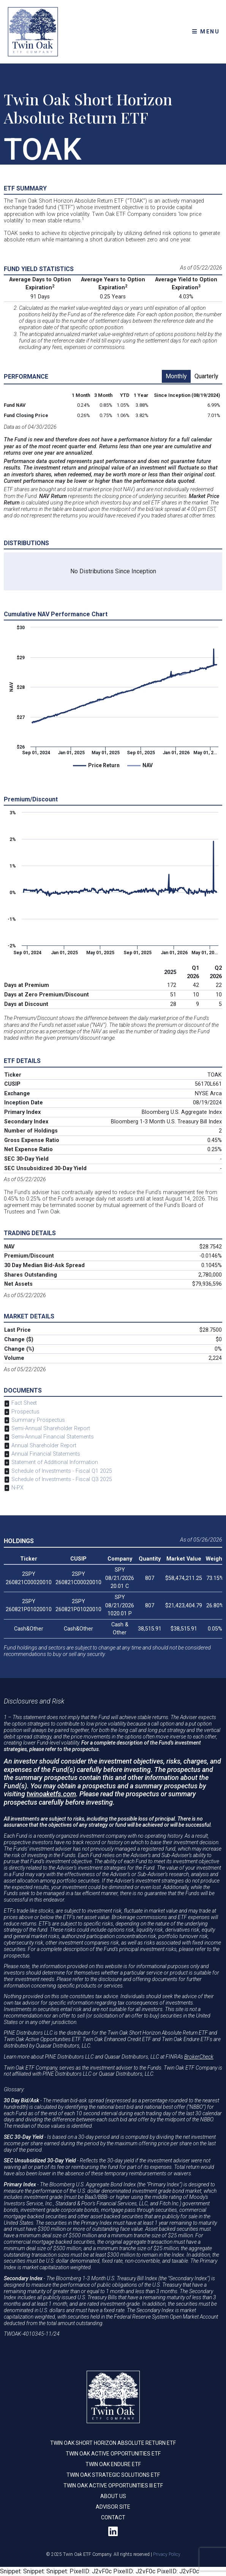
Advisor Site (113, 2507)
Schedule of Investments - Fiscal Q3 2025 (61, 1479)
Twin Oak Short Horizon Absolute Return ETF (113, 2443)
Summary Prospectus (38, 1420)
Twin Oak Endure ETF (113, 2464)
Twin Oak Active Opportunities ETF (113, 2454)
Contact (113, 2517)
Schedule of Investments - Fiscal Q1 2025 (61, 1471)
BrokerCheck (198, 2057)
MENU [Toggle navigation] (206, 32)
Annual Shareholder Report (43, 1445)
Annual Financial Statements (45, 1454)
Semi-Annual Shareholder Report (50, 1428)
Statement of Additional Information (54, 1462)
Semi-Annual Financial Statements (52, 1437)
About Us (113, 2496)
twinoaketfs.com (51, 1794)
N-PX (17, 1488)
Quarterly (206, 376)
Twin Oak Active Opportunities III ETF (113, 2485)
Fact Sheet (24, 1403)
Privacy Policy (166, 2554)
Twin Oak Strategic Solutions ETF (113, 2475)
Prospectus (25, 1412)
